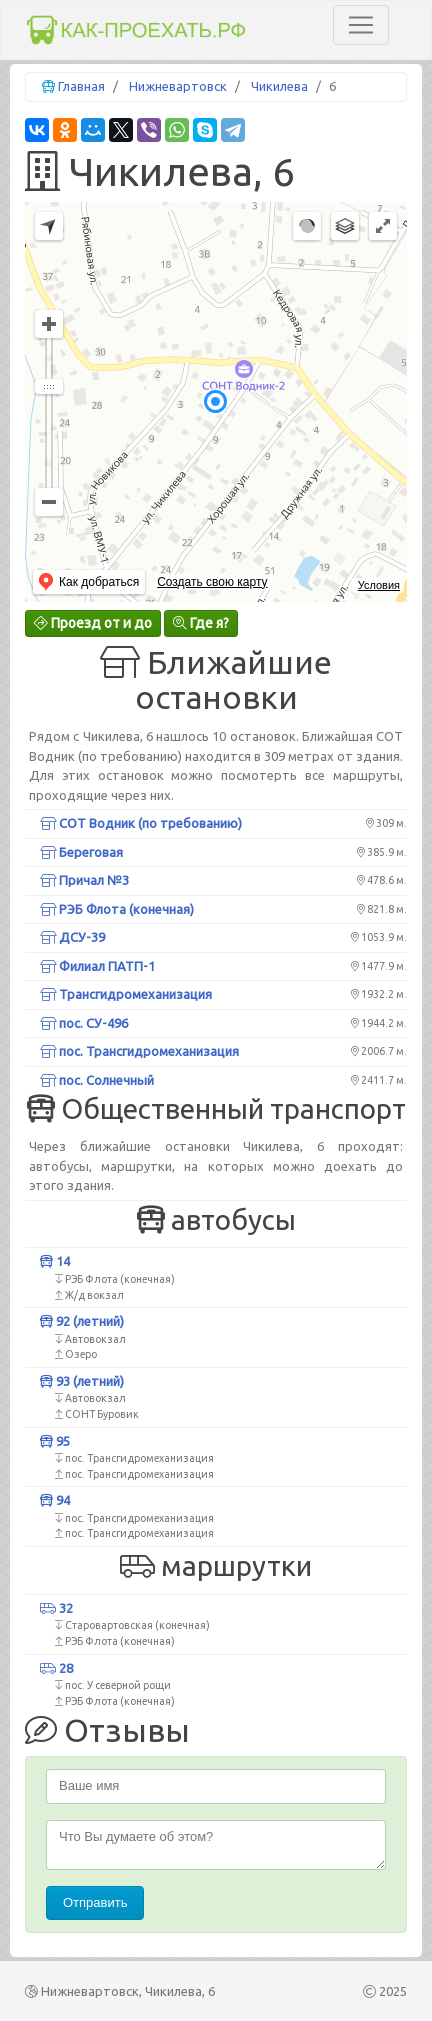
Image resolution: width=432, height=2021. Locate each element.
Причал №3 (84, 880)
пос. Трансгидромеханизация (139, 1051)
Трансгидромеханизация (126, 994)
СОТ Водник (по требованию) (141, 823)
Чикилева (279, 86)
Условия (379, 585)
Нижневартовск (178, 86)
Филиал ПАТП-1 (97, 966)
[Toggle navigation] (361, 25)
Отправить (95, 1902)
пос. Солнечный (97, 1080)
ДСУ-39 (72, 937)
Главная (81, 86)
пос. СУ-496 (84, 1023)
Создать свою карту (212, 582)
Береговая (81, 852)
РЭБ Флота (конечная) (117, 909)
